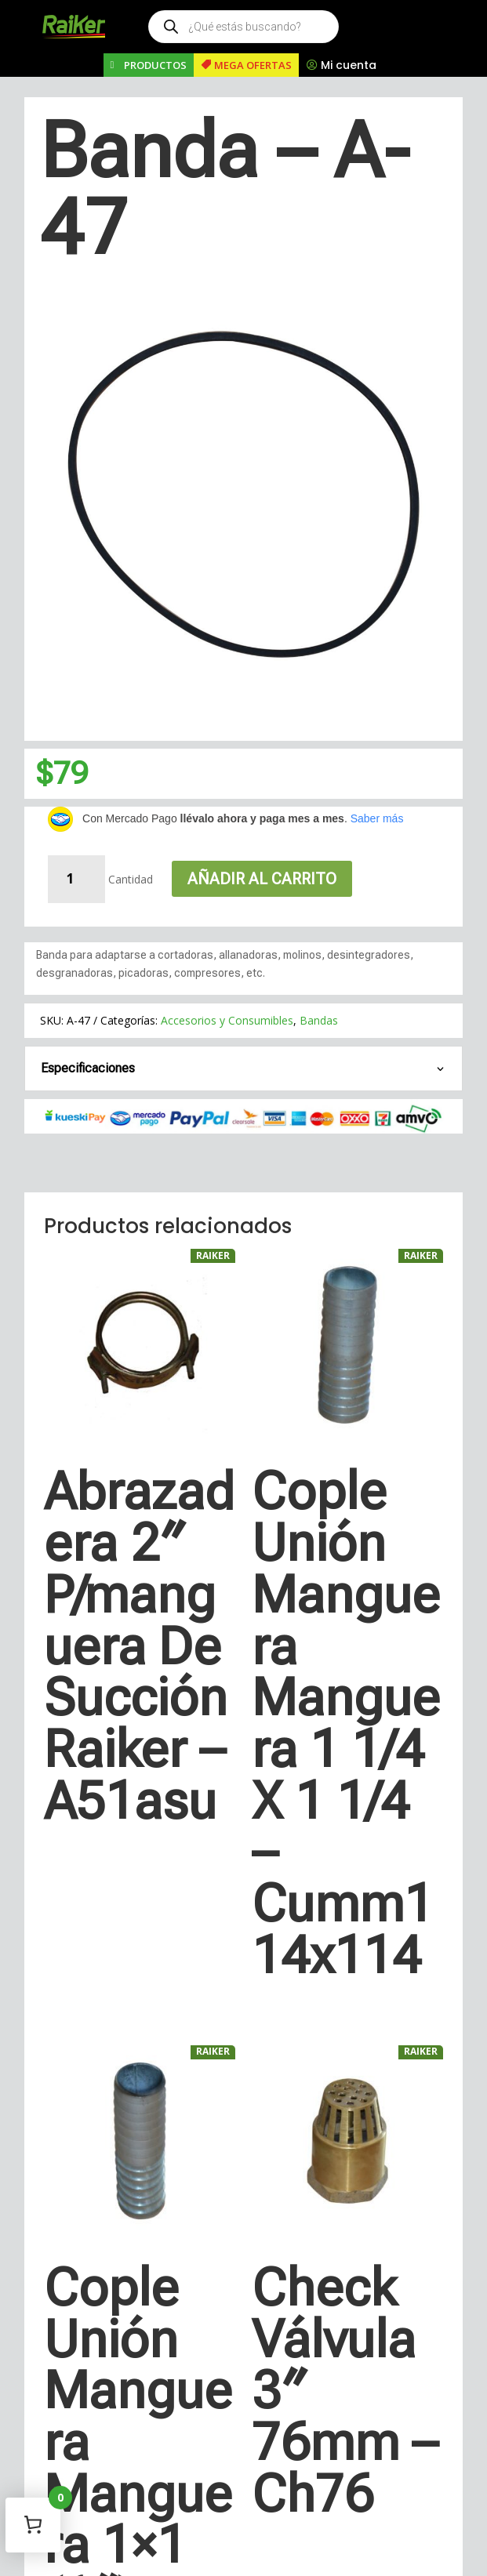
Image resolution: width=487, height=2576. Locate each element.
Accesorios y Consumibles (227, 1020)
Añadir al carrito (261, 878)
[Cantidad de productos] (76, 879)
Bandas (319, 1020)
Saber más (377, 818)
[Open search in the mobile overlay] (243, 26)
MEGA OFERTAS (253, 65)
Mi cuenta (348, 65)
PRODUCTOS (155, 65)
